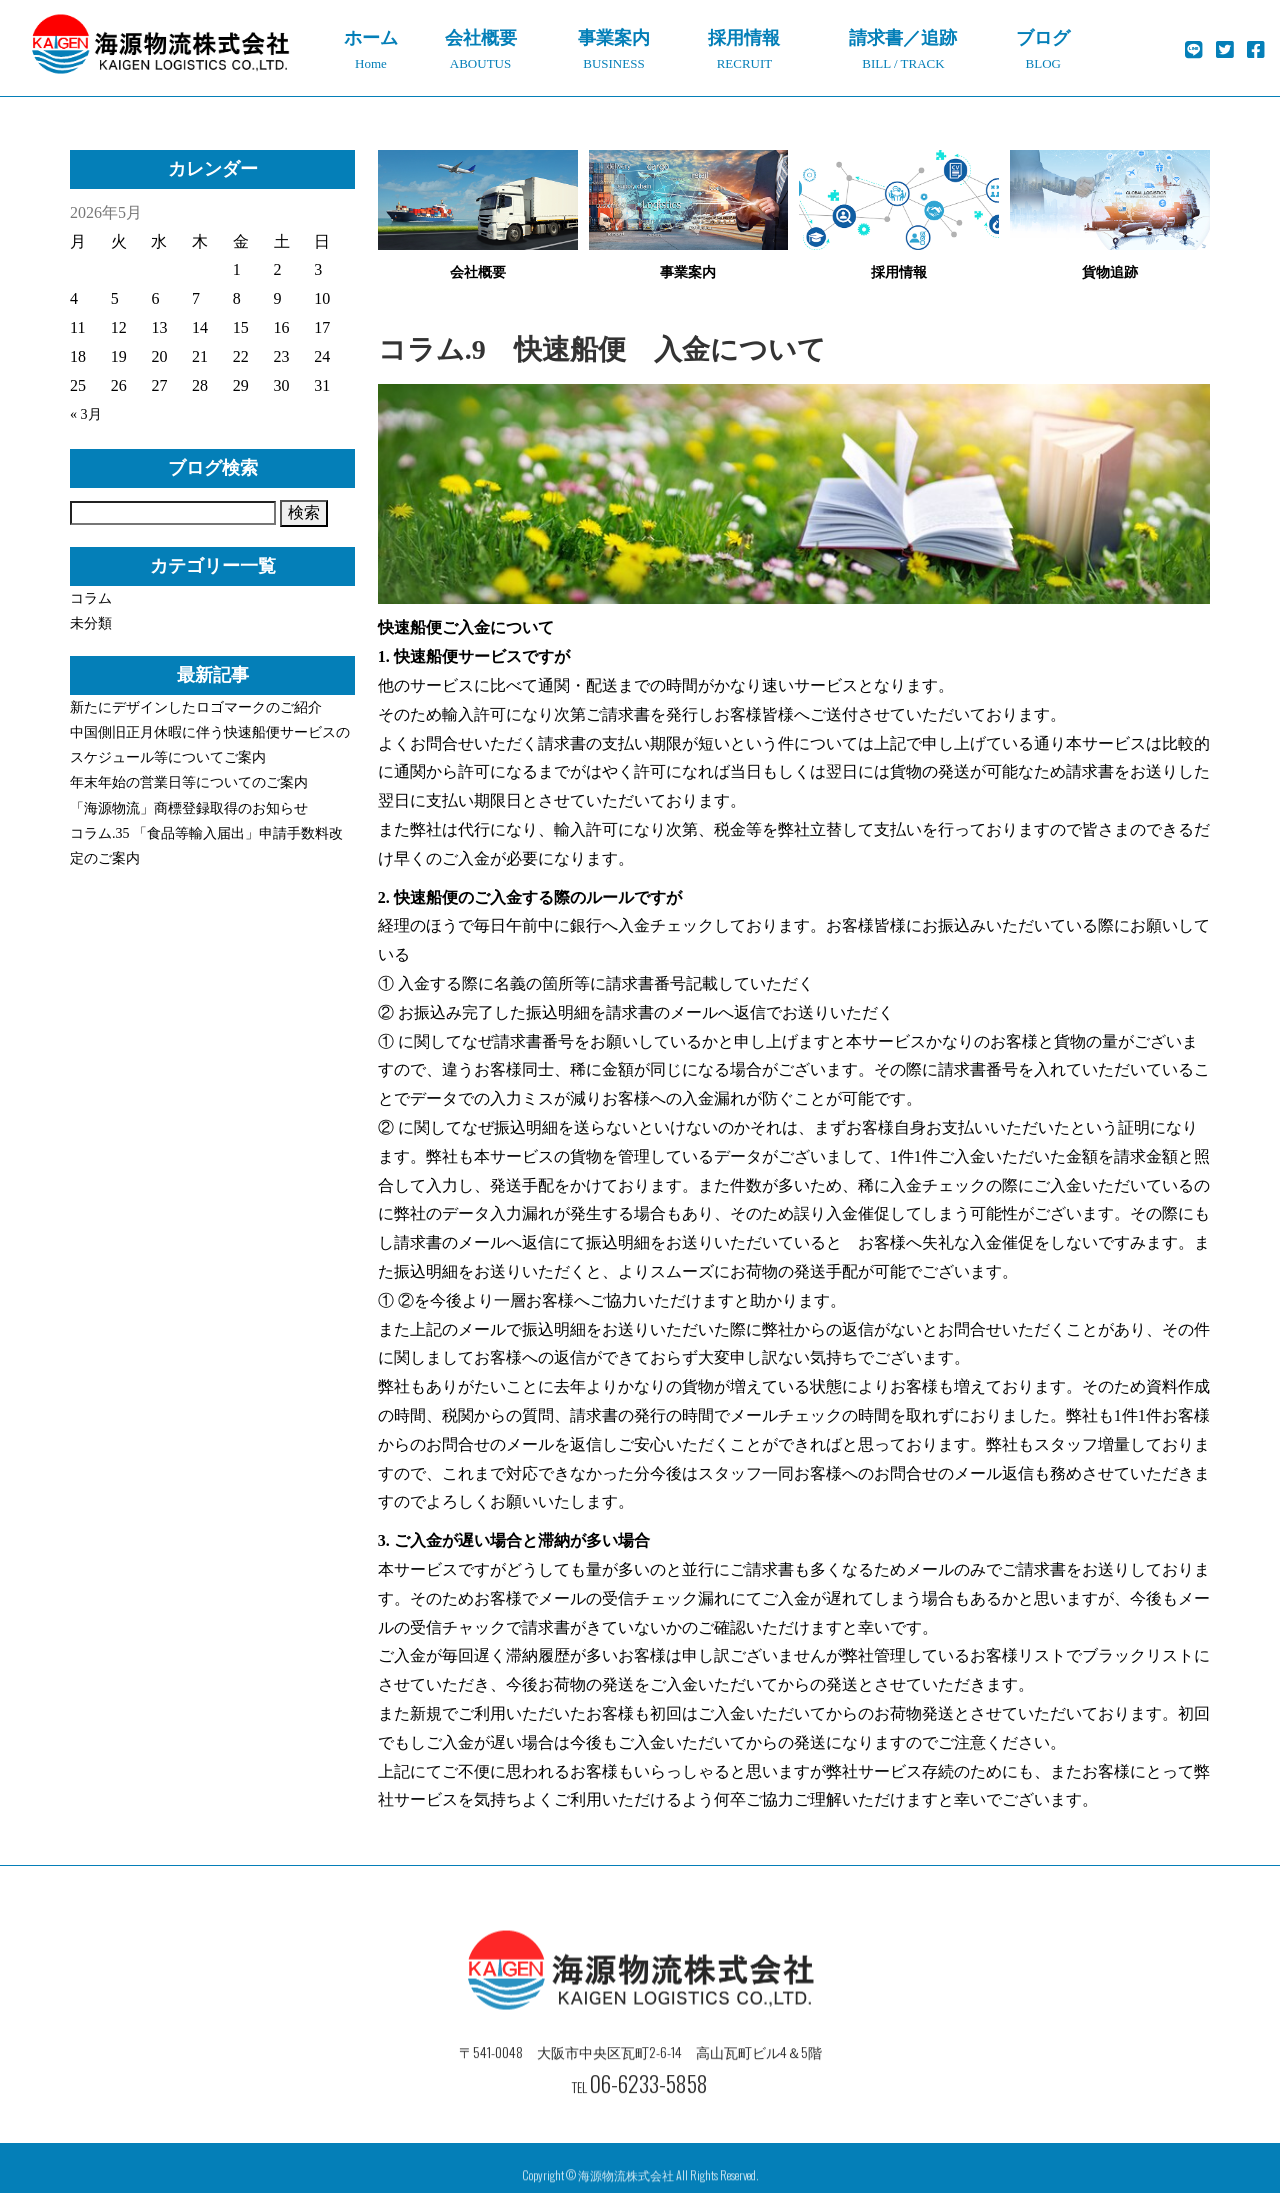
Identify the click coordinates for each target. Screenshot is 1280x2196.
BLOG (1043, 45)
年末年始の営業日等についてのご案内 (189, 782)
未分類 (91, 623)
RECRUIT (745, 45)
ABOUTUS (480, 45)
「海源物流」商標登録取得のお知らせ (189, 808)
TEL (640, 2117)
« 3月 (88, 413)
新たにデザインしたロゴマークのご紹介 (196, 707)
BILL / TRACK (903, 45)
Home (371, 45)
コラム (91, 598)
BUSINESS (613, 45)
